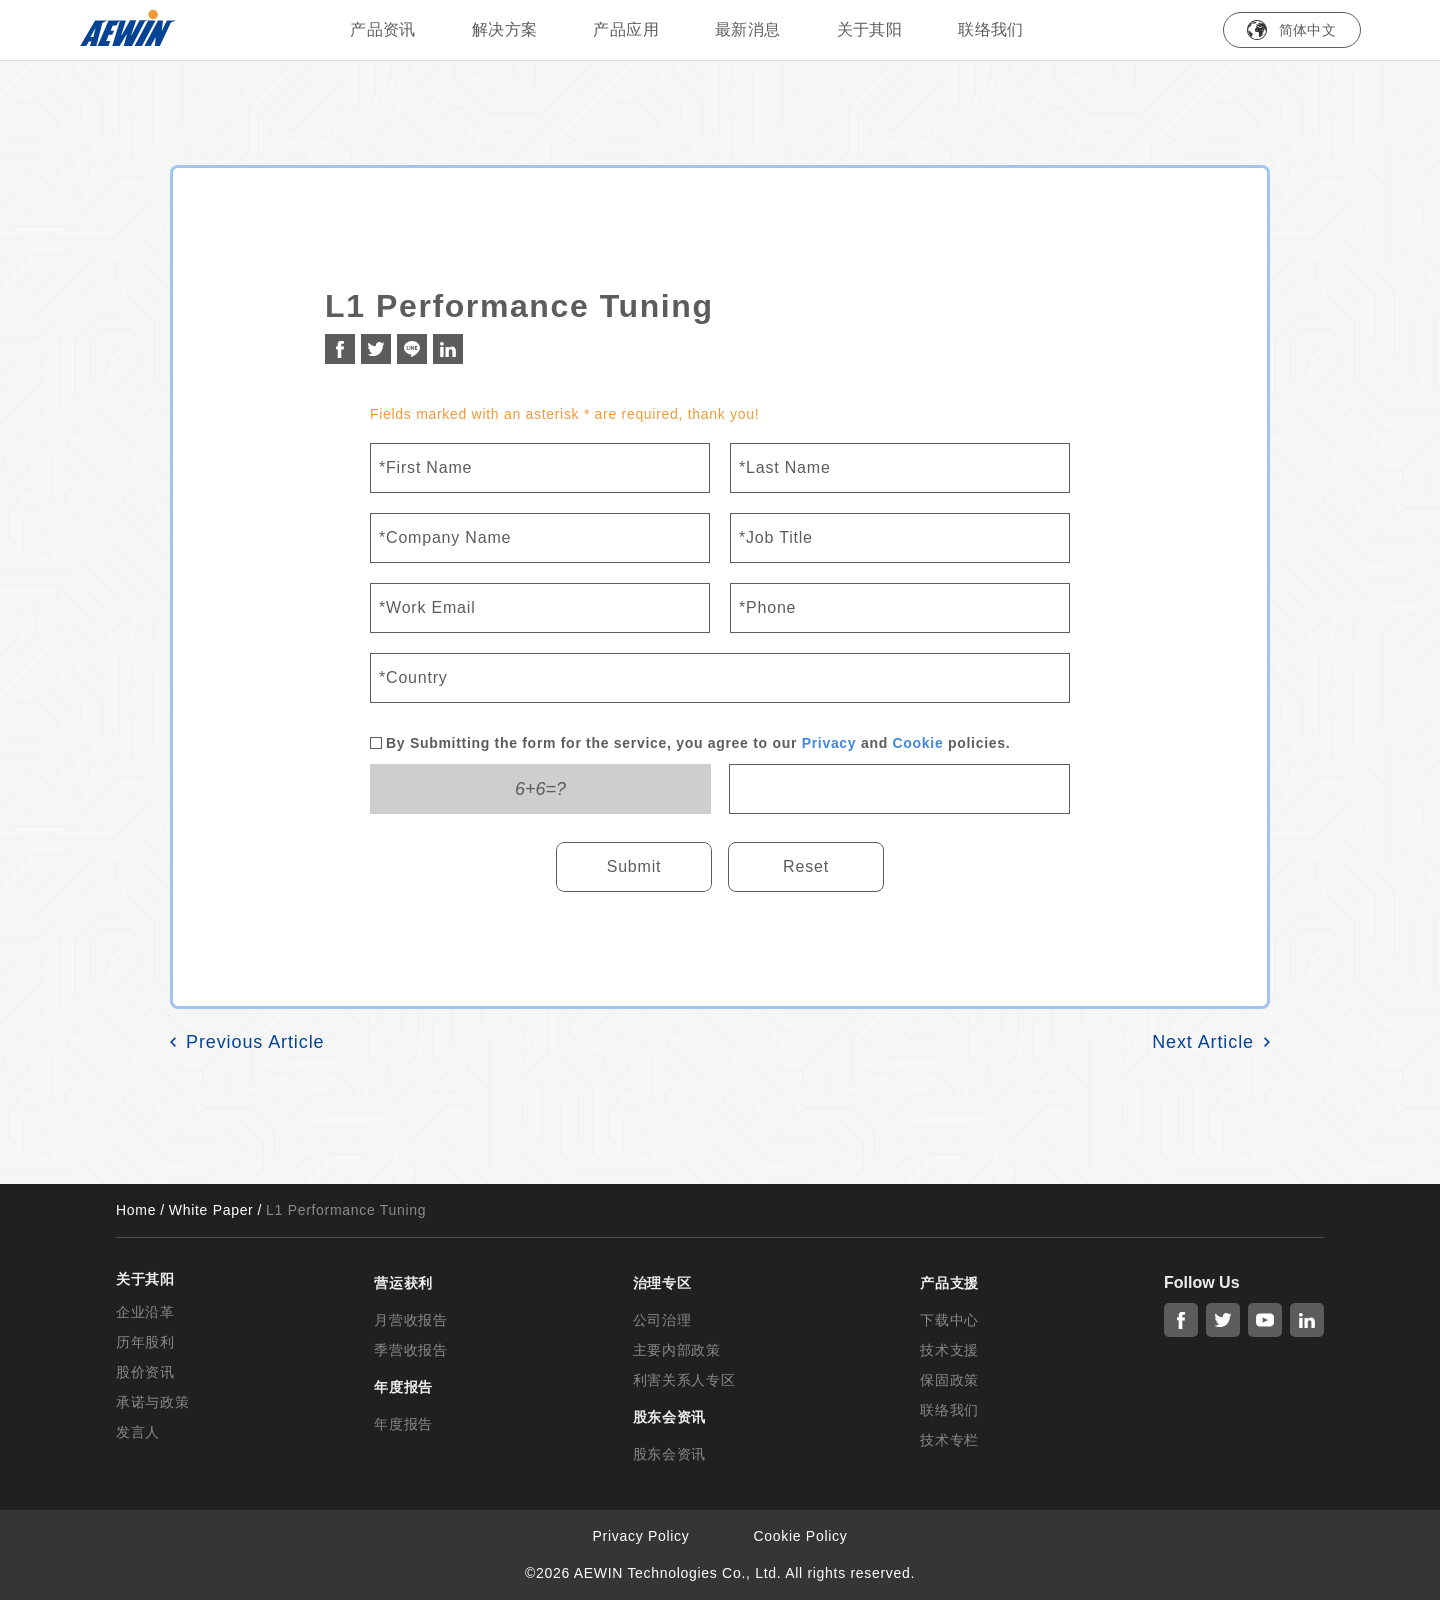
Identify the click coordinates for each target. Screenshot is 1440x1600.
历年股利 (145, 1342)
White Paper (211, 1210)
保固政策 (949, 1380)
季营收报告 (411, 1350)
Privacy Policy (641, 1536)
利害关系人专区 (684, 1380)
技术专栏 (949, 1440)
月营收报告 (411, 1320)
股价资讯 (145, 1372)
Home (136, 1210)
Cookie (918, 743)
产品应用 (626, 29)
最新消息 (748, 29)
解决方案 (505, 29)
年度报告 (403, 1424)
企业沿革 (145, 1312)
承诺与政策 (153, 1402)
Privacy (829, 743)
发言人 (138, 1432)
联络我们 (991, 29)
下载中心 (949, 1320)
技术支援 (949, 1350)
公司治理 (662, 1320)
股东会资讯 (670, 1454)
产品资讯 (383, 29)
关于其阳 (870, 29)
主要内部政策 (677, 1350)
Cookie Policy (801, 1536)
